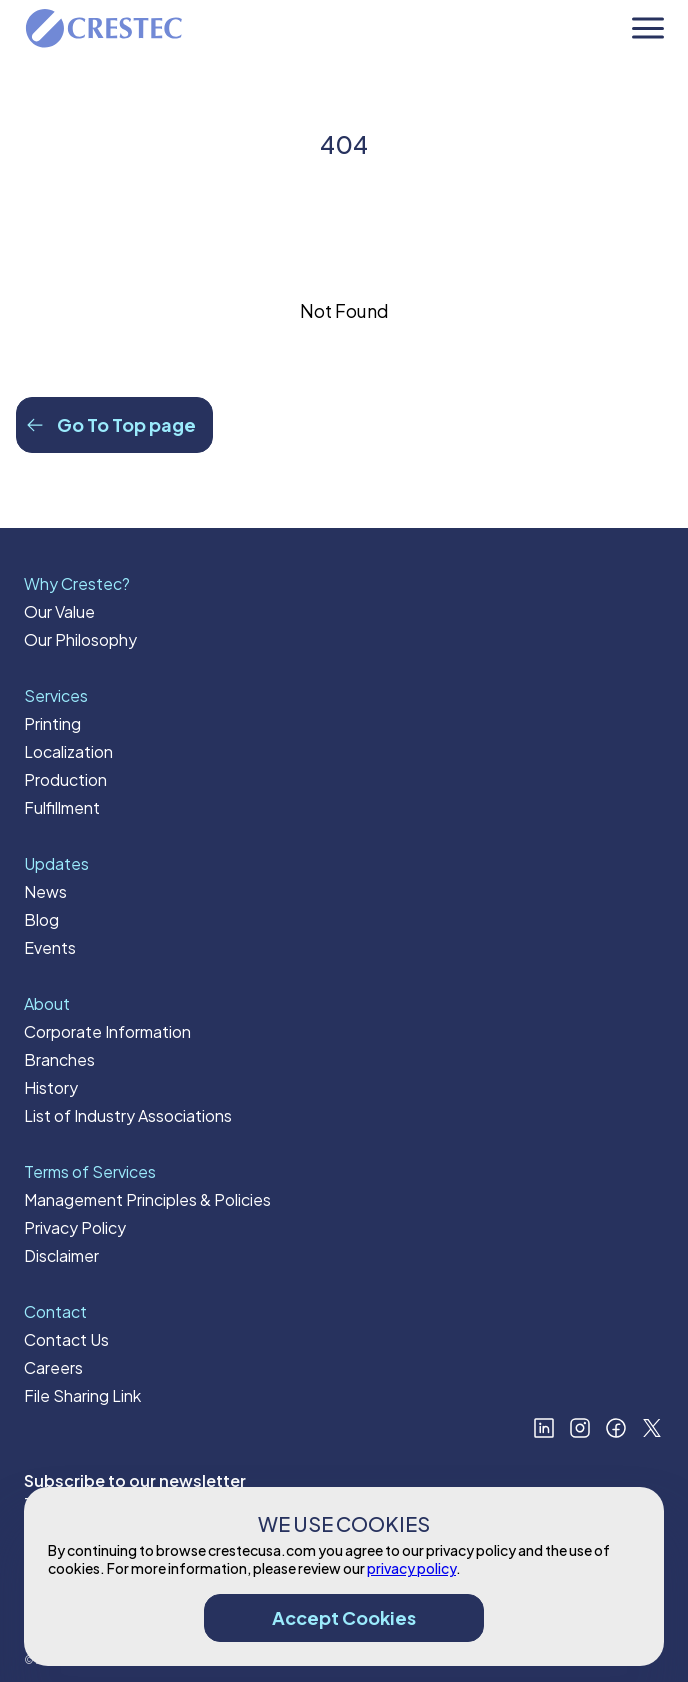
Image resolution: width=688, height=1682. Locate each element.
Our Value (59, 611)
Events (50, 947)
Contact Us (66, 1339)
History (51, 1087)
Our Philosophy (80, 639)
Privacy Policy (75, 1227)
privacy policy (411, 1568)
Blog (41, 919)
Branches (59, 1059)
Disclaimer (61, 1255)
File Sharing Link (82, 1395)
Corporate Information (107, 1031)
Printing (52, 723)
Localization (68, 751)
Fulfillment (62, 807)
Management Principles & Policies (147, 1199)
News (45, 891)
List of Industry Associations (128, 1115)
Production (65, 779)
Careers (53, 1367)
